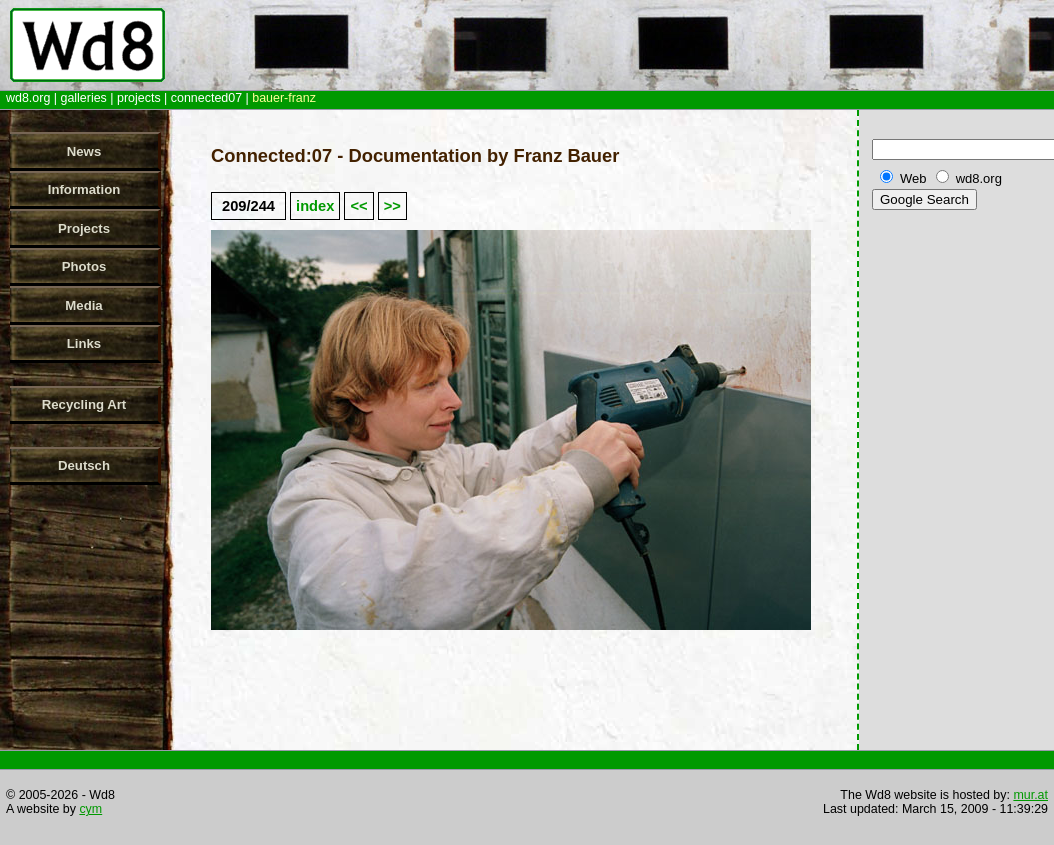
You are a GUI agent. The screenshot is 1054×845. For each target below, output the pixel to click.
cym (90, 809)
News (84, 151)
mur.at (1030, 795)
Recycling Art (84, 404)
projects (139, 98)
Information (84, 189)
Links (84, 343)
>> (392, 206)
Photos (84, 266)
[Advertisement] (959, 529)
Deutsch (84, 465)
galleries (83, 98)
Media (83, 305)
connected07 (206, 98)
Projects (84, 228)
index (315, 206)
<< (358, 206)
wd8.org (28, 98)
